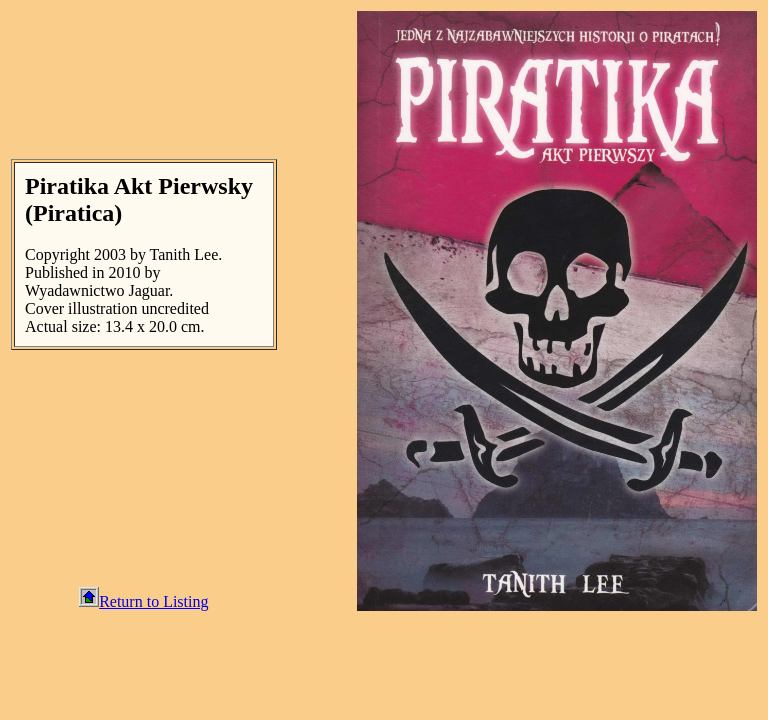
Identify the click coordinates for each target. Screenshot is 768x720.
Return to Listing (143, 601)
